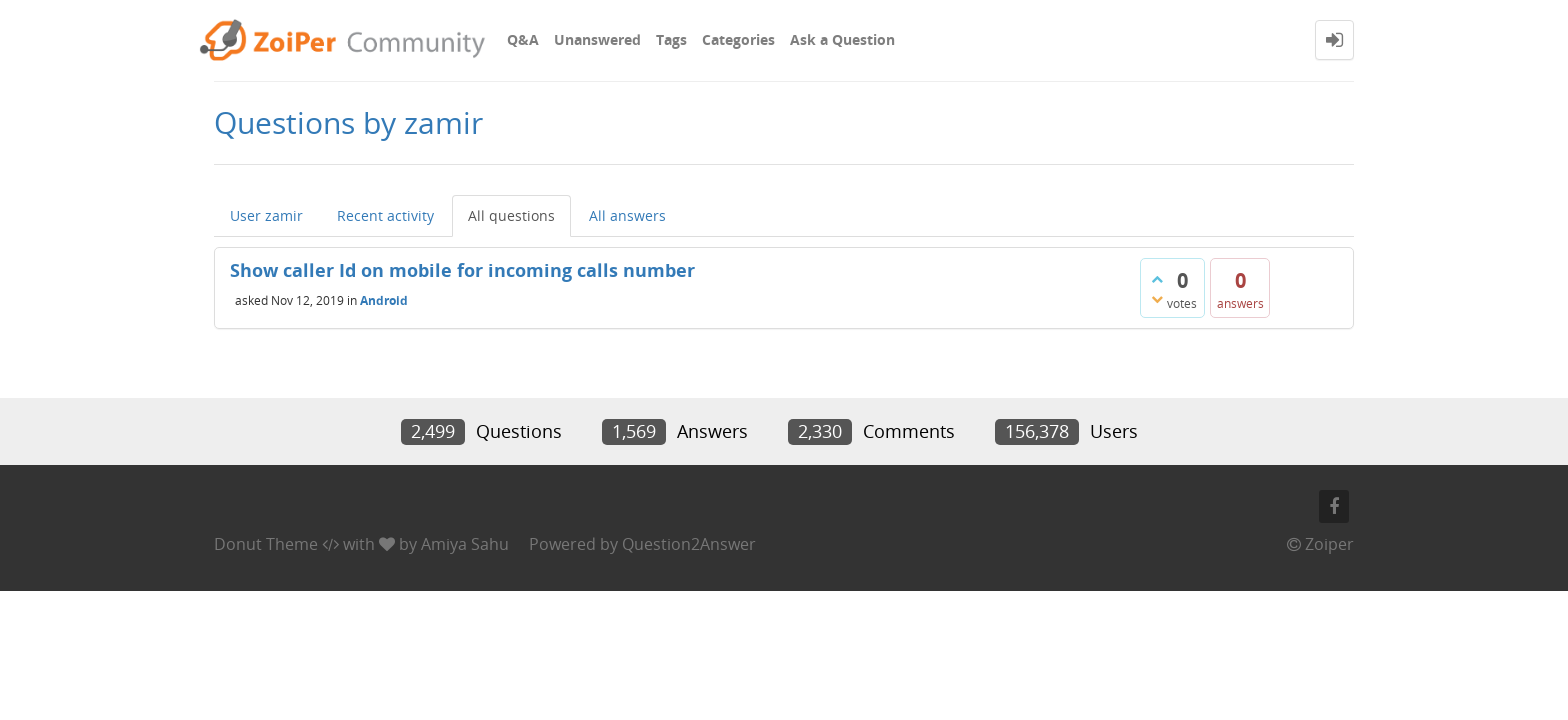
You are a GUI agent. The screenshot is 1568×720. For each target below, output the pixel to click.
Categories (738, 39)
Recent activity (385, 215)
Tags (671, 39)
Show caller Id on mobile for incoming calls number (462, 270)
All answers (627, 215)
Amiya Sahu (465, 544)
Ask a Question (842, 39)
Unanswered (597, 39)
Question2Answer (689, 544)
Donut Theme (266, 544)
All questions (511, 215)
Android (384, 299)
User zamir (266, 215)
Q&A (523, 39)
